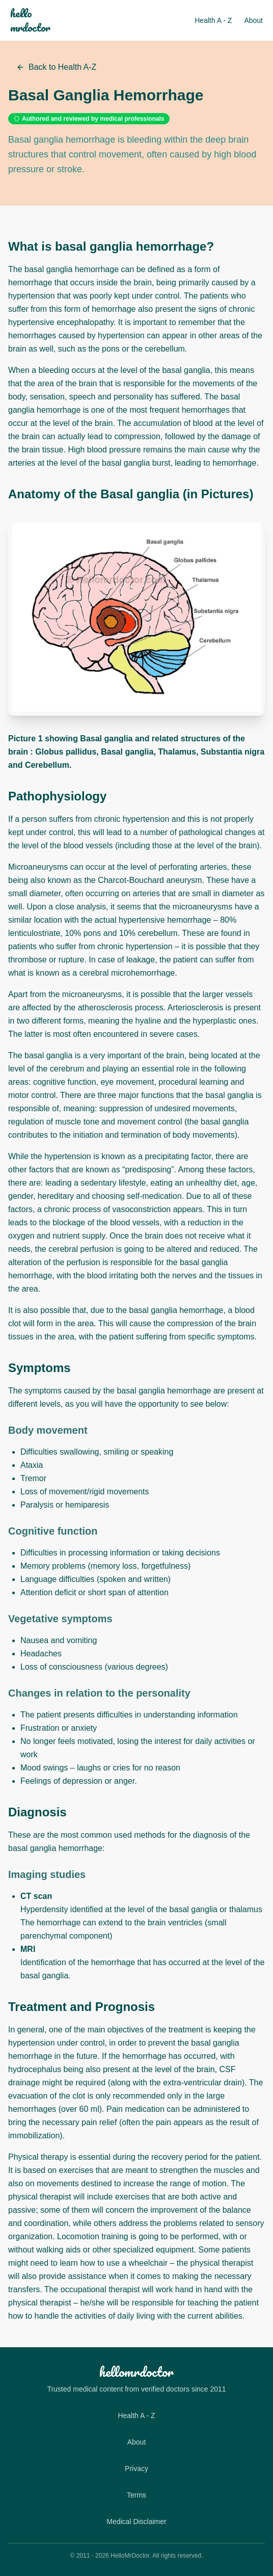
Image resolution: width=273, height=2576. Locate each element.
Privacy (136, 2468)
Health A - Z (213, 20)
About (253, 20)
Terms (136, 2495)
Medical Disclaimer (136, 2521)
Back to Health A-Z (56, 67)
